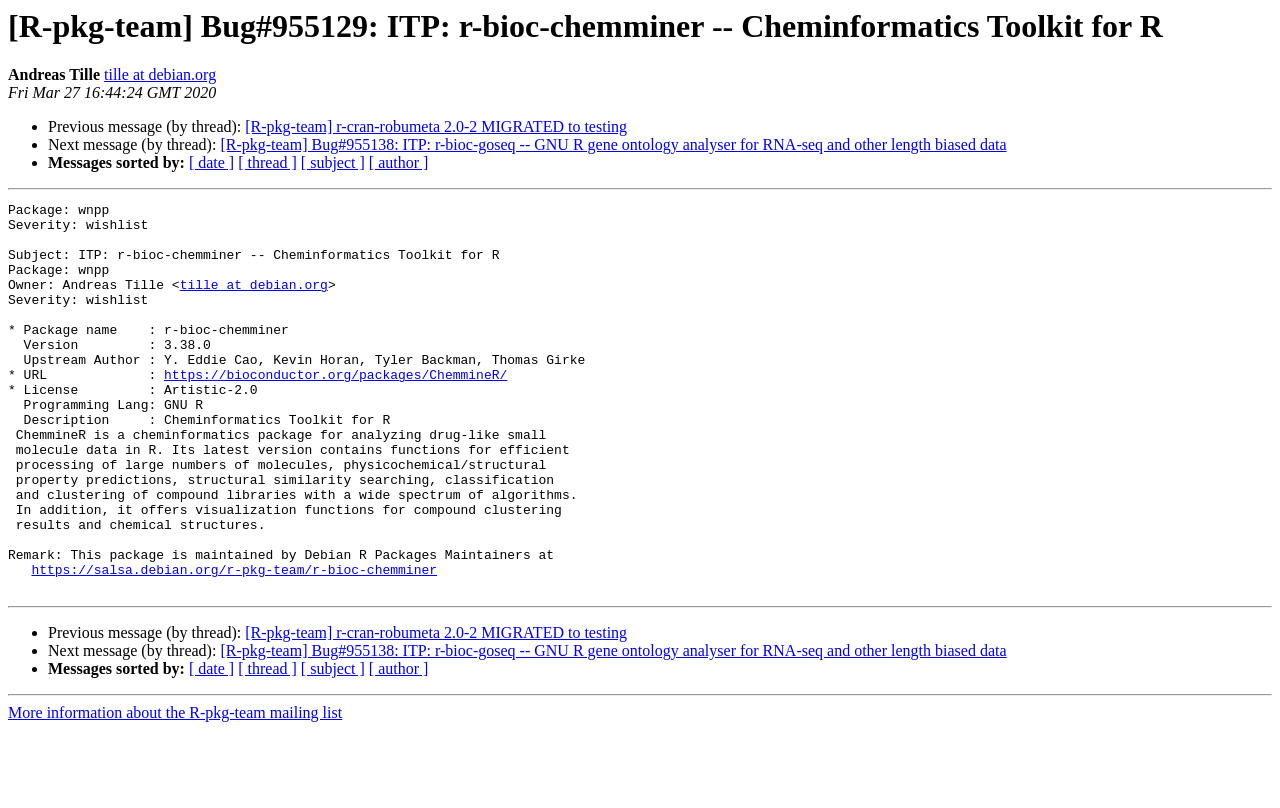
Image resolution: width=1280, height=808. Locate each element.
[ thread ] (267, 162)
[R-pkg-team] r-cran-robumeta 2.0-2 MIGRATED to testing (436, 126)
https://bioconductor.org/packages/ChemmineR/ (335, 410)
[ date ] (211, 162)
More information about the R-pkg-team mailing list (175, 790)
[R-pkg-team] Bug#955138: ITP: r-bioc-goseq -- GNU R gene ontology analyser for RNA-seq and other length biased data (613, 144)
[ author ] (399, 162)
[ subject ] (333, 162)
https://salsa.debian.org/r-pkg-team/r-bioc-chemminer (234, 644)
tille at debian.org (160, 74)
